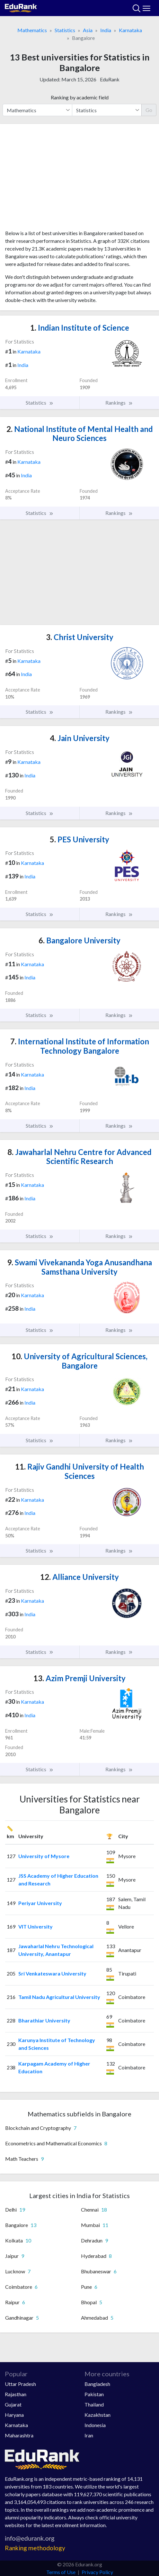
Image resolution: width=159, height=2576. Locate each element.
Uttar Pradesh (20, 2384)
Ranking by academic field (80, 97)
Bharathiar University (44, 2020)
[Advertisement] (79, 179)
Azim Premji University (79, 1678)
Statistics (65, 30)
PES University (79, 839)
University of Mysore (43, 1856)
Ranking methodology (35, 2548)
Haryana (14, 2415)
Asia (88, 30)
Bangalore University (79, 940)
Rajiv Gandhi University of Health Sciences (79, 1471)
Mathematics (32, 30)
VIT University (35, 1926)
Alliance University (79, 1576)
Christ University (79, 637)
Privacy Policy (97, 2572)
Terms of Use (60, 2572)
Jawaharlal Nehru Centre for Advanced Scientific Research (79, 1156)
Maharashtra (19, 2435)
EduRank (109, 79)
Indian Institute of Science (79, 327)
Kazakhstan (97, 2415)
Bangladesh (97, 2384)
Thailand (94, 2404)
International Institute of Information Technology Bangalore (79, 1046)
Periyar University (40, 1903)
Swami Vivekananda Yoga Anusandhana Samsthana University (79, 1267)
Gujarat (13, 2404)
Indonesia (95, 2425)
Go (149, 110)
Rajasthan (15, 2394)
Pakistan (94, 2394)
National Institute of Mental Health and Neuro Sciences (79, 433)
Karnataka (130, 30)
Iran (88, 2435)
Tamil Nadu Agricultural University (59, 1997)
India (105, 30)
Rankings (119, 402)
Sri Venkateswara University (52, 1973)
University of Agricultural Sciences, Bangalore (79, 1361)
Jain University (80, 738)
